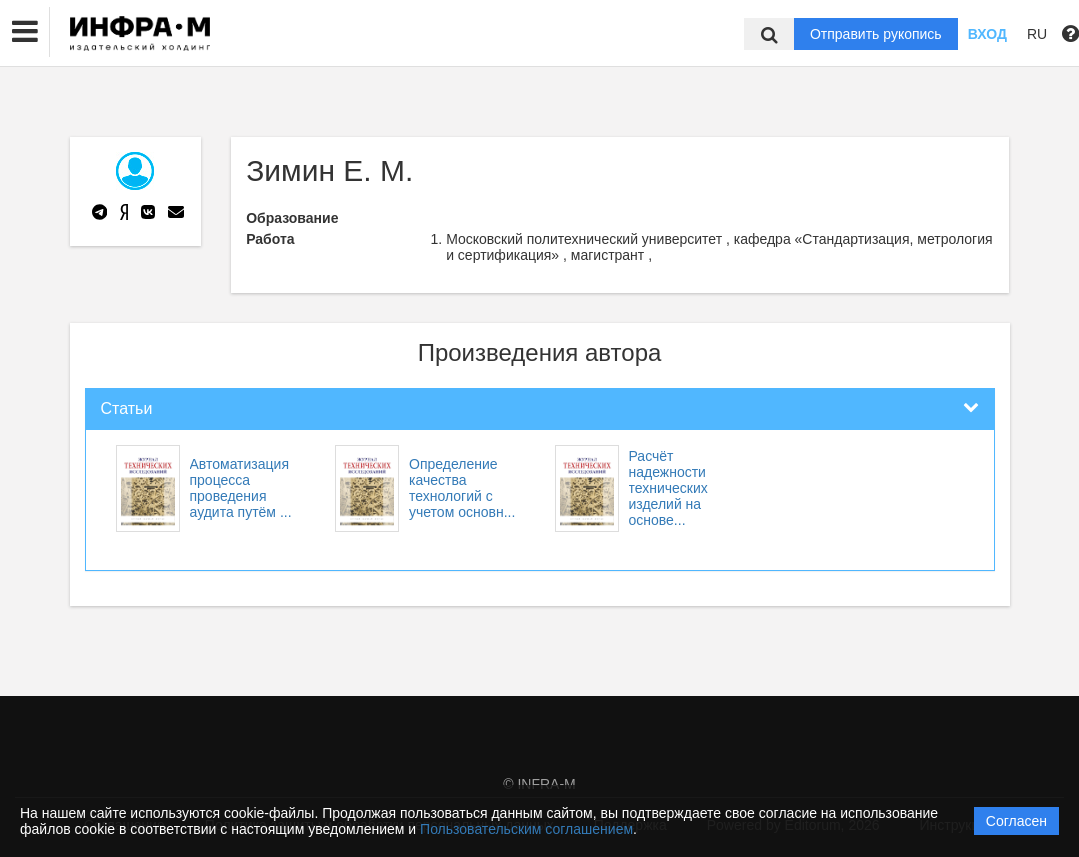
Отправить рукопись (876, 34)
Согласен (1016, 821)
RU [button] (1037, 34)
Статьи (127, 408)
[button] (25, 32)
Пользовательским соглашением (526, 829)
